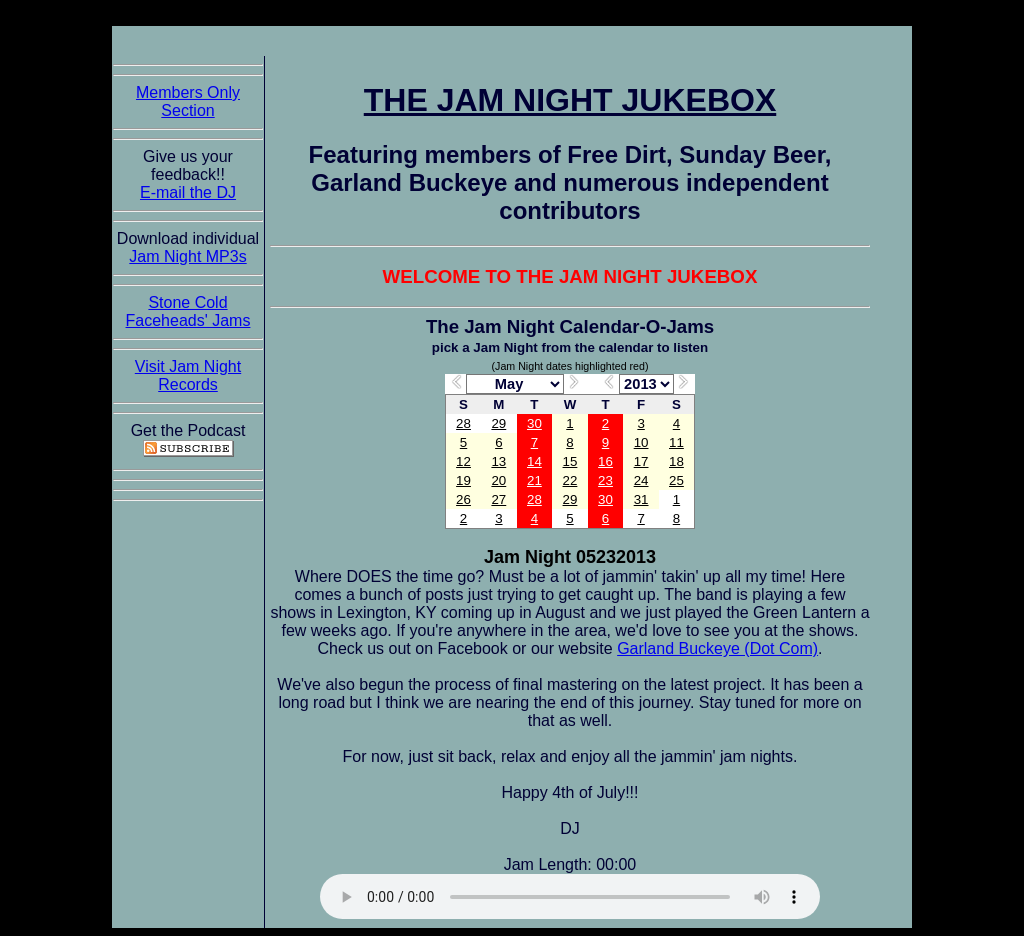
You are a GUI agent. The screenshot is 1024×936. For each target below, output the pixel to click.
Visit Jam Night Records (188, 375)
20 (498, 480)
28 (463, 423)
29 (498, 423)
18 (676, 461)
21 (534, 480)
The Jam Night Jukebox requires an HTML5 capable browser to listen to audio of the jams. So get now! (570, 896)
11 (676, 442)
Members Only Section (188, 101)
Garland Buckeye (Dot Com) (717, 648)
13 (498, 461)
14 (534, 461)
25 (676, 480)
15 (570, 461)
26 (463, 499)
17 (641, 461)
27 (498, 499)
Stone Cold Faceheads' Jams (188, 311)
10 (641, 442)
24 (641, 480)
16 (605, 461)
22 (570, 480)
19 (463, 480)
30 (534, 423)
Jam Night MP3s (187, 256)
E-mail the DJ (188, 192)
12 (463, 461)
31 (641, 499)
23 (605, 480)
